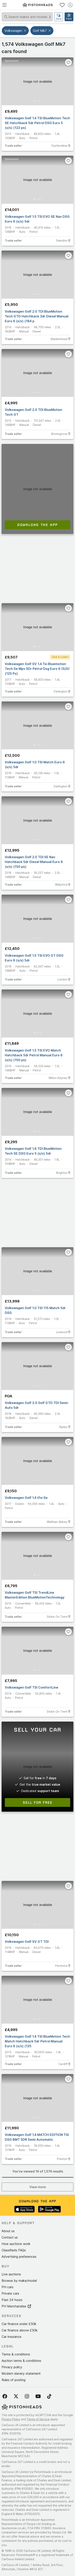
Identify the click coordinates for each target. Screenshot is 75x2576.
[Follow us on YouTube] (38, 2396)
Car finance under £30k (19, 2324)
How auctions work (16, 2244)
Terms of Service (38, 2419)
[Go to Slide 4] (40, 100)
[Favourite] (68, 62)
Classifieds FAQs (14, 2250)
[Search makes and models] (27, 16)
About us (8, 2231)
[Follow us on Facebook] (5, 2396)
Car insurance (11, 2337)
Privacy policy (12, 2367)
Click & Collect (60, 656)
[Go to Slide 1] (34, 100)
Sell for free (37, 1802)
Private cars (10, 2293)
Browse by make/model (19, 2281)
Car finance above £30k (20, 2330)
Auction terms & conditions (21, 2361)
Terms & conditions (16, 2354)
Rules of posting (13, 2380)
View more (37, 2187)
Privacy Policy (11, 2419)
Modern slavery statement (21, 2373)
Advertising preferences (19, 2257)
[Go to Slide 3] (38, 100)
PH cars (7, 2287)
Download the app (37, 525)
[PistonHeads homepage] (38, 4)
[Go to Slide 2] (36, 100)
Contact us (10, 2237)
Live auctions (11, 2274)
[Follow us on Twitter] (16, 2396)
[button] (25, 30)
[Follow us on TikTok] (49, 2396)
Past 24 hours (12, 2300)
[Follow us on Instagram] (27, 2396)
